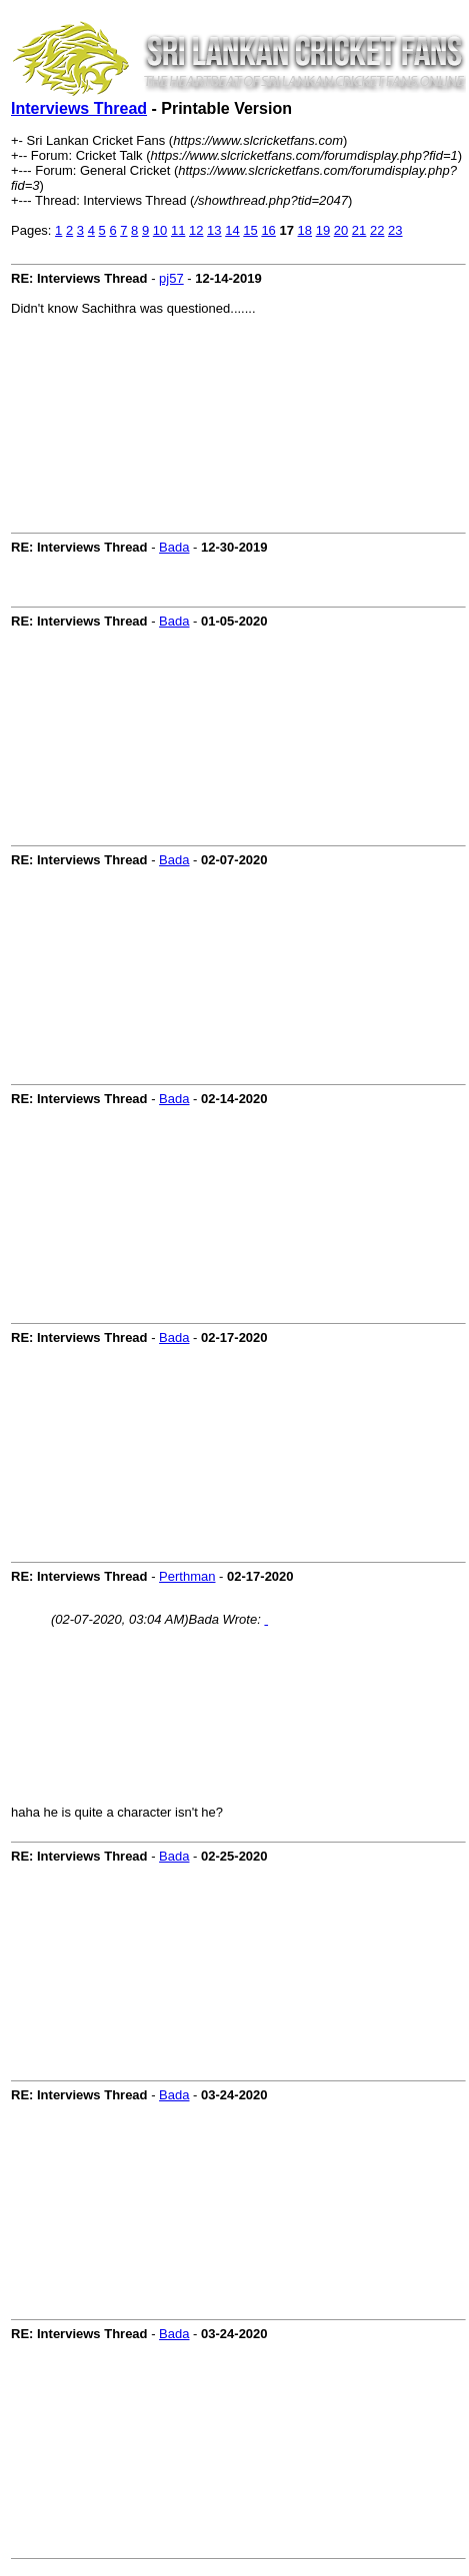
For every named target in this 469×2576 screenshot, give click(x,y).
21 (359, 230)
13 (214, 230)
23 (395, 230)
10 (160, 230)
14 (232, 230)
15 (250, 230)
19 (323, 230)
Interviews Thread (79, 108)
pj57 (171, 278)
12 (196, 230)
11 (178, 230)
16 (268, 230)
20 (341, 230)
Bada (174, 547)
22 (377, 230)
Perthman (187, 1576)
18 (305, 230)
